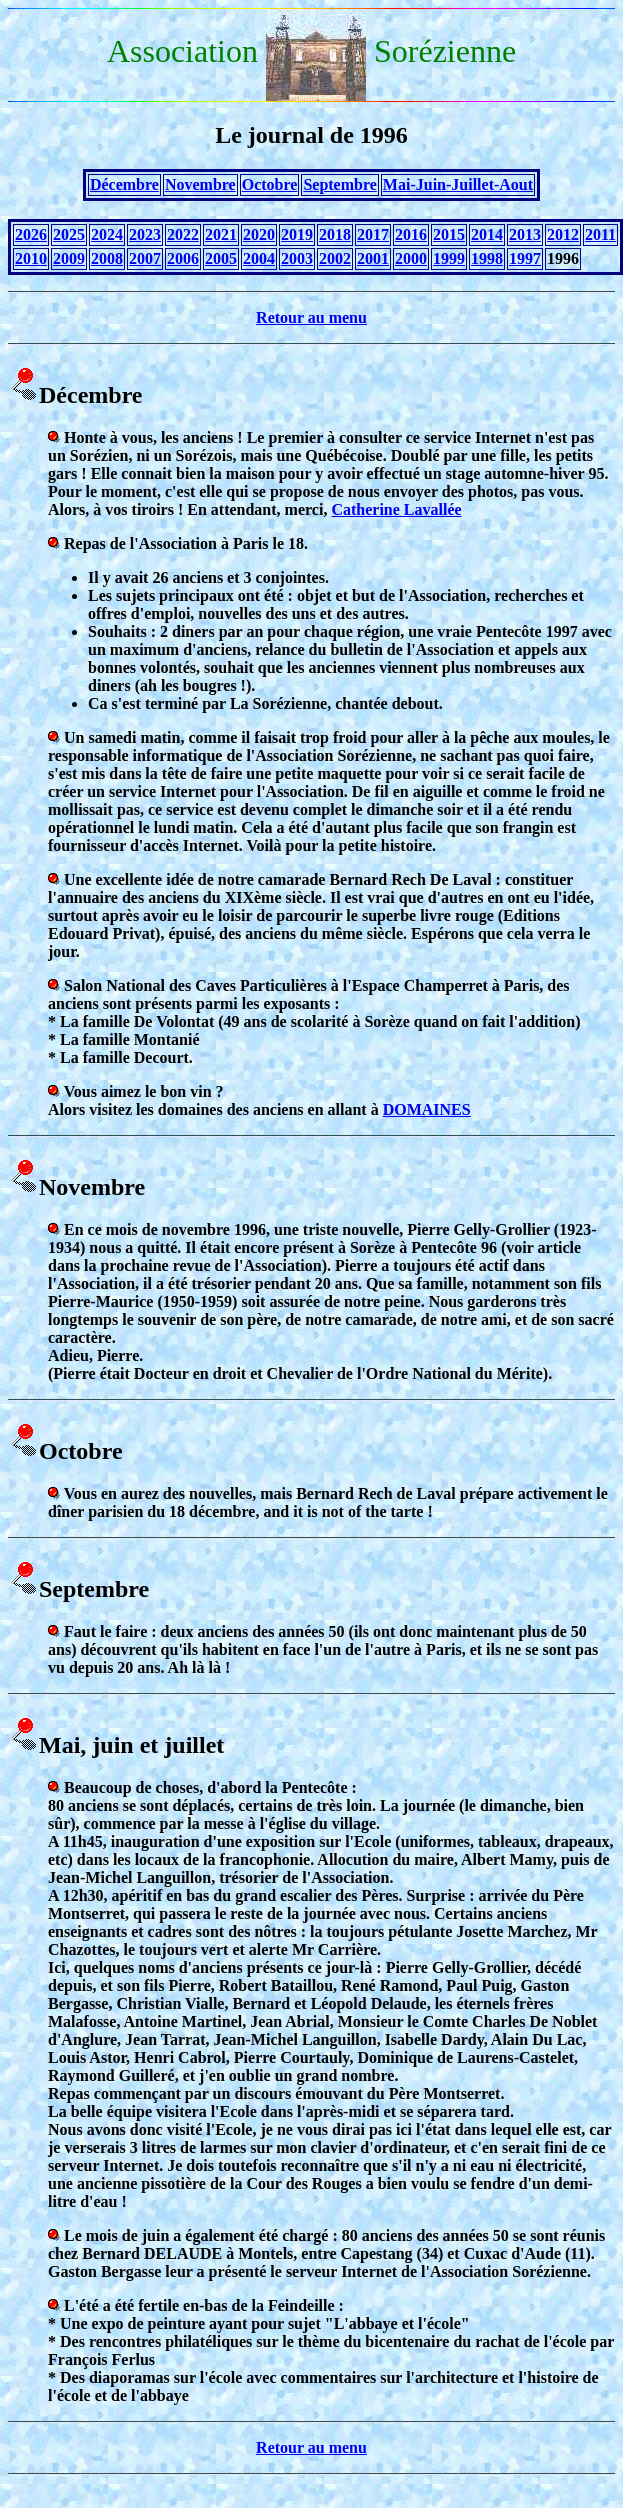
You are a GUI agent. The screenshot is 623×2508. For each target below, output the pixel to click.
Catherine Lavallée (396, 509)
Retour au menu (311, 317)
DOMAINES (427, 1109)
